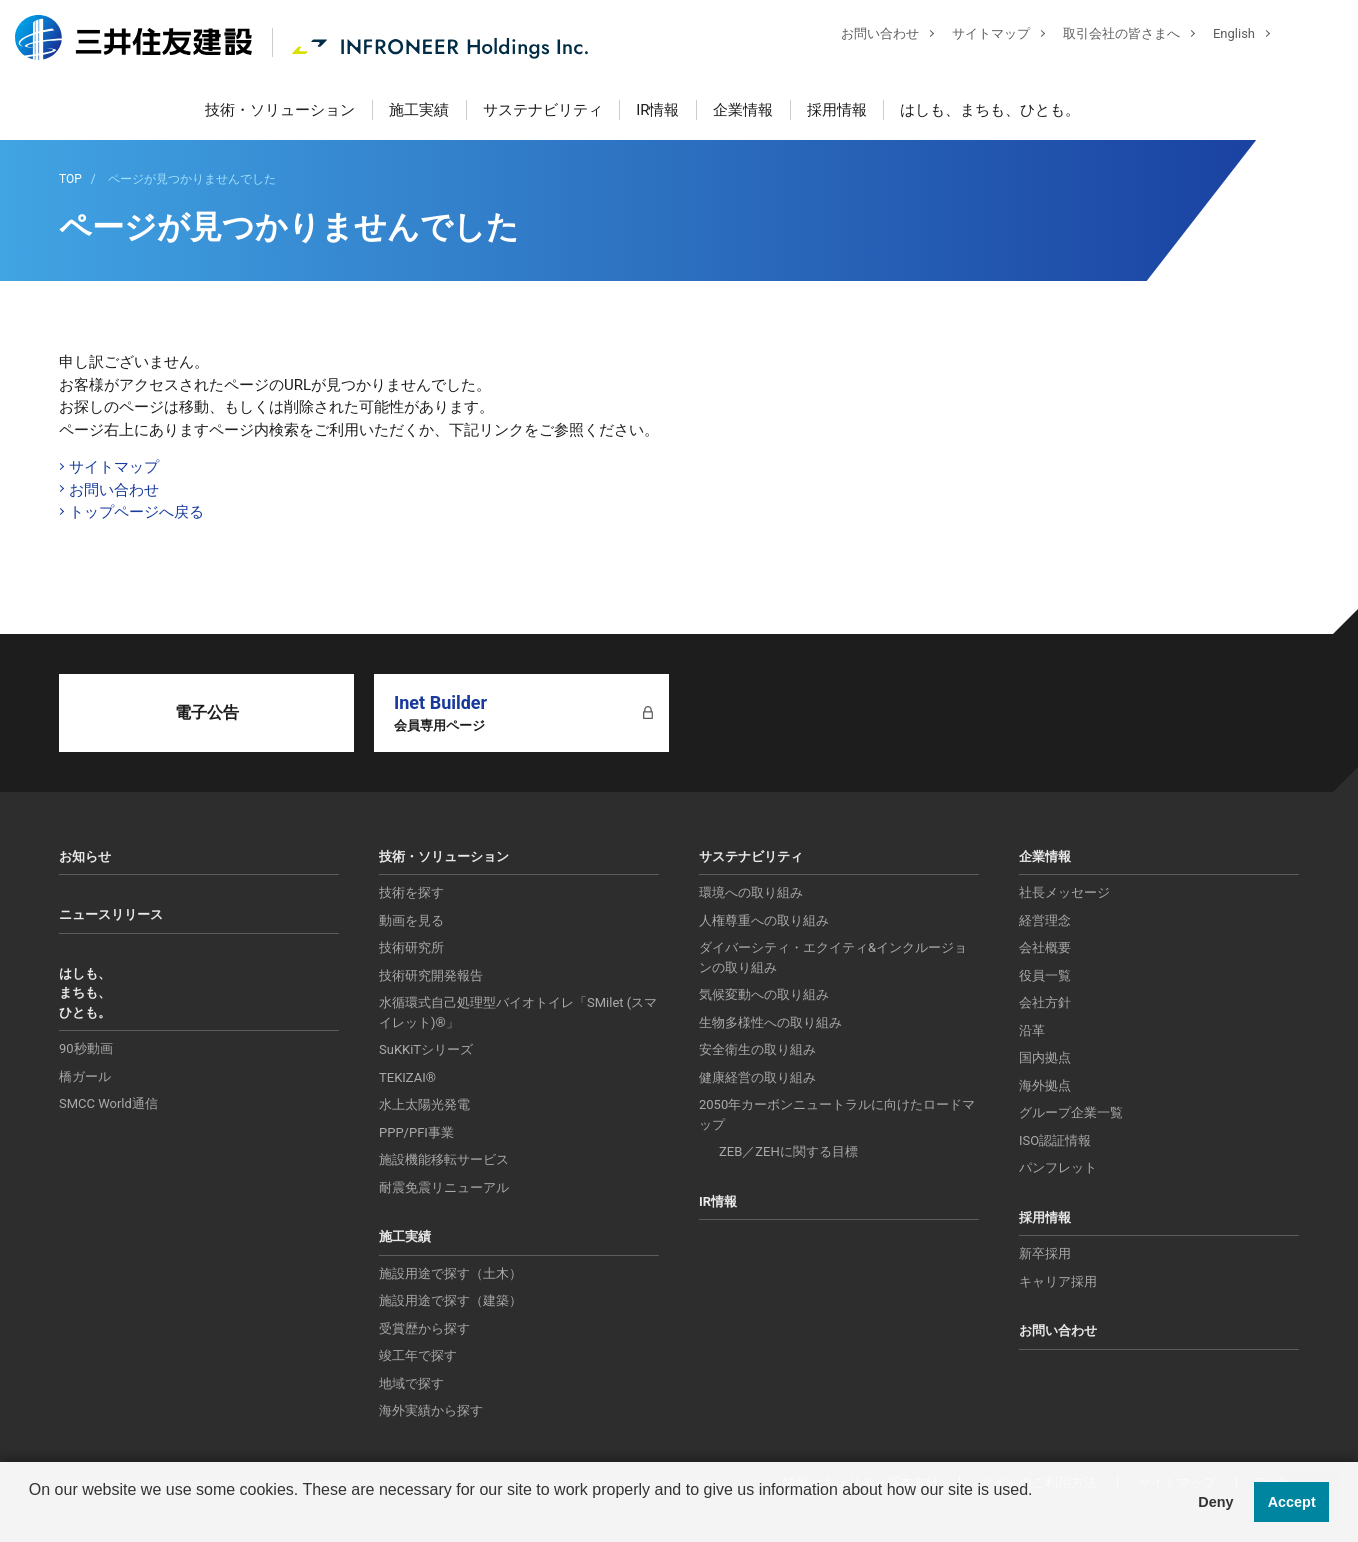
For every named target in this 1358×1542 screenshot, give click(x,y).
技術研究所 (411, 947)
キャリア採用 (1058, 1281)
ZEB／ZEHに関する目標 (788, 1151)
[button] (32, 1516)
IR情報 (657, 110)
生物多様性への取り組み (770, 1022)
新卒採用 (1045, 1253)
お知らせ (85, 856)
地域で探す (411, 1383)
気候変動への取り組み (764, 994)
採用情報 (837, 110)
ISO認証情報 (1055, 1140)
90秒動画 (86, 1048)
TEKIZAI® (407, 1077)
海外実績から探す (431, 1410)
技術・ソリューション (280, 110)
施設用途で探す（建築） (450, 1300)
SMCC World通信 (108, 1103)
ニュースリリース (111, 914)
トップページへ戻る (136, 512)
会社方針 (1045, 1002)
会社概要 (1045, 947)
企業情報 (743, 110)
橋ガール (85, 1076)
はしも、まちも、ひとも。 (990, 110)
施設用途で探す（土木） (450, 1273)
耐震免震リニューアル (444, 1187)
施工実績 (419, 110)
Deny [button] (1215, 1502)
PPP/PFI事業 (416, 1132)
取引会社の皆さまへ (1106, 35)
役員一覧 (1045, 975)
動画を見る (411, 920)
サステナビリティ (543, 110)
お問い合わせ (865, 35)
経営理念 (1045, 920)
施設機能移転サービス (444, 1159)
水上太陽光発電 (424, 1104)
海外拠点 (1045, 1085)
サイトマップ (976, 35)
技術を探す (411, 892)
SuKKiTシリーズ (426, 1049)
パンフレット (1058, 1167)
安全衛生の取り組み (757, 1049)
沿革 (1032, 1030)
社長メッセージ (1064, 892)
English (1219, 35)
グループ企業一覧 (1071, 1112)
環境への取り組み (751, 892)
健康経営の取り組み (757, 1077)
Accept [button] (1292, 1502)
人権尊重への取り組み (764, 920)
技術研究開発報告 (431, 975)
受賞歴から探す (424, 1328)
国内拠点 (1045, 1057)
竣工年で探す (418, 1355)
